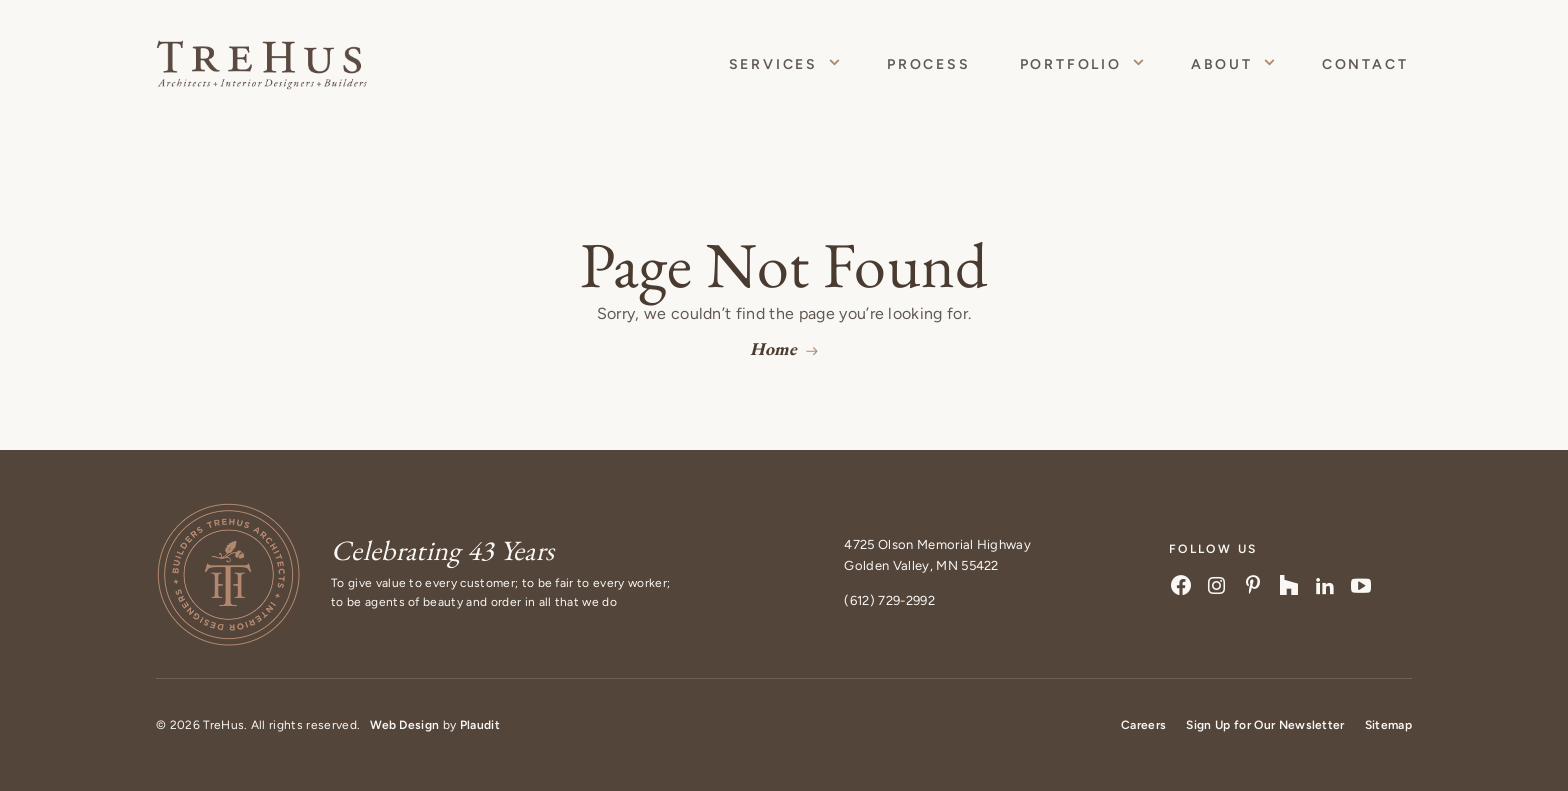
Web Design (404, 725)
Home (773, 348)
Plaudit (480, 725)
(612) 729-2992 (889, 600)
